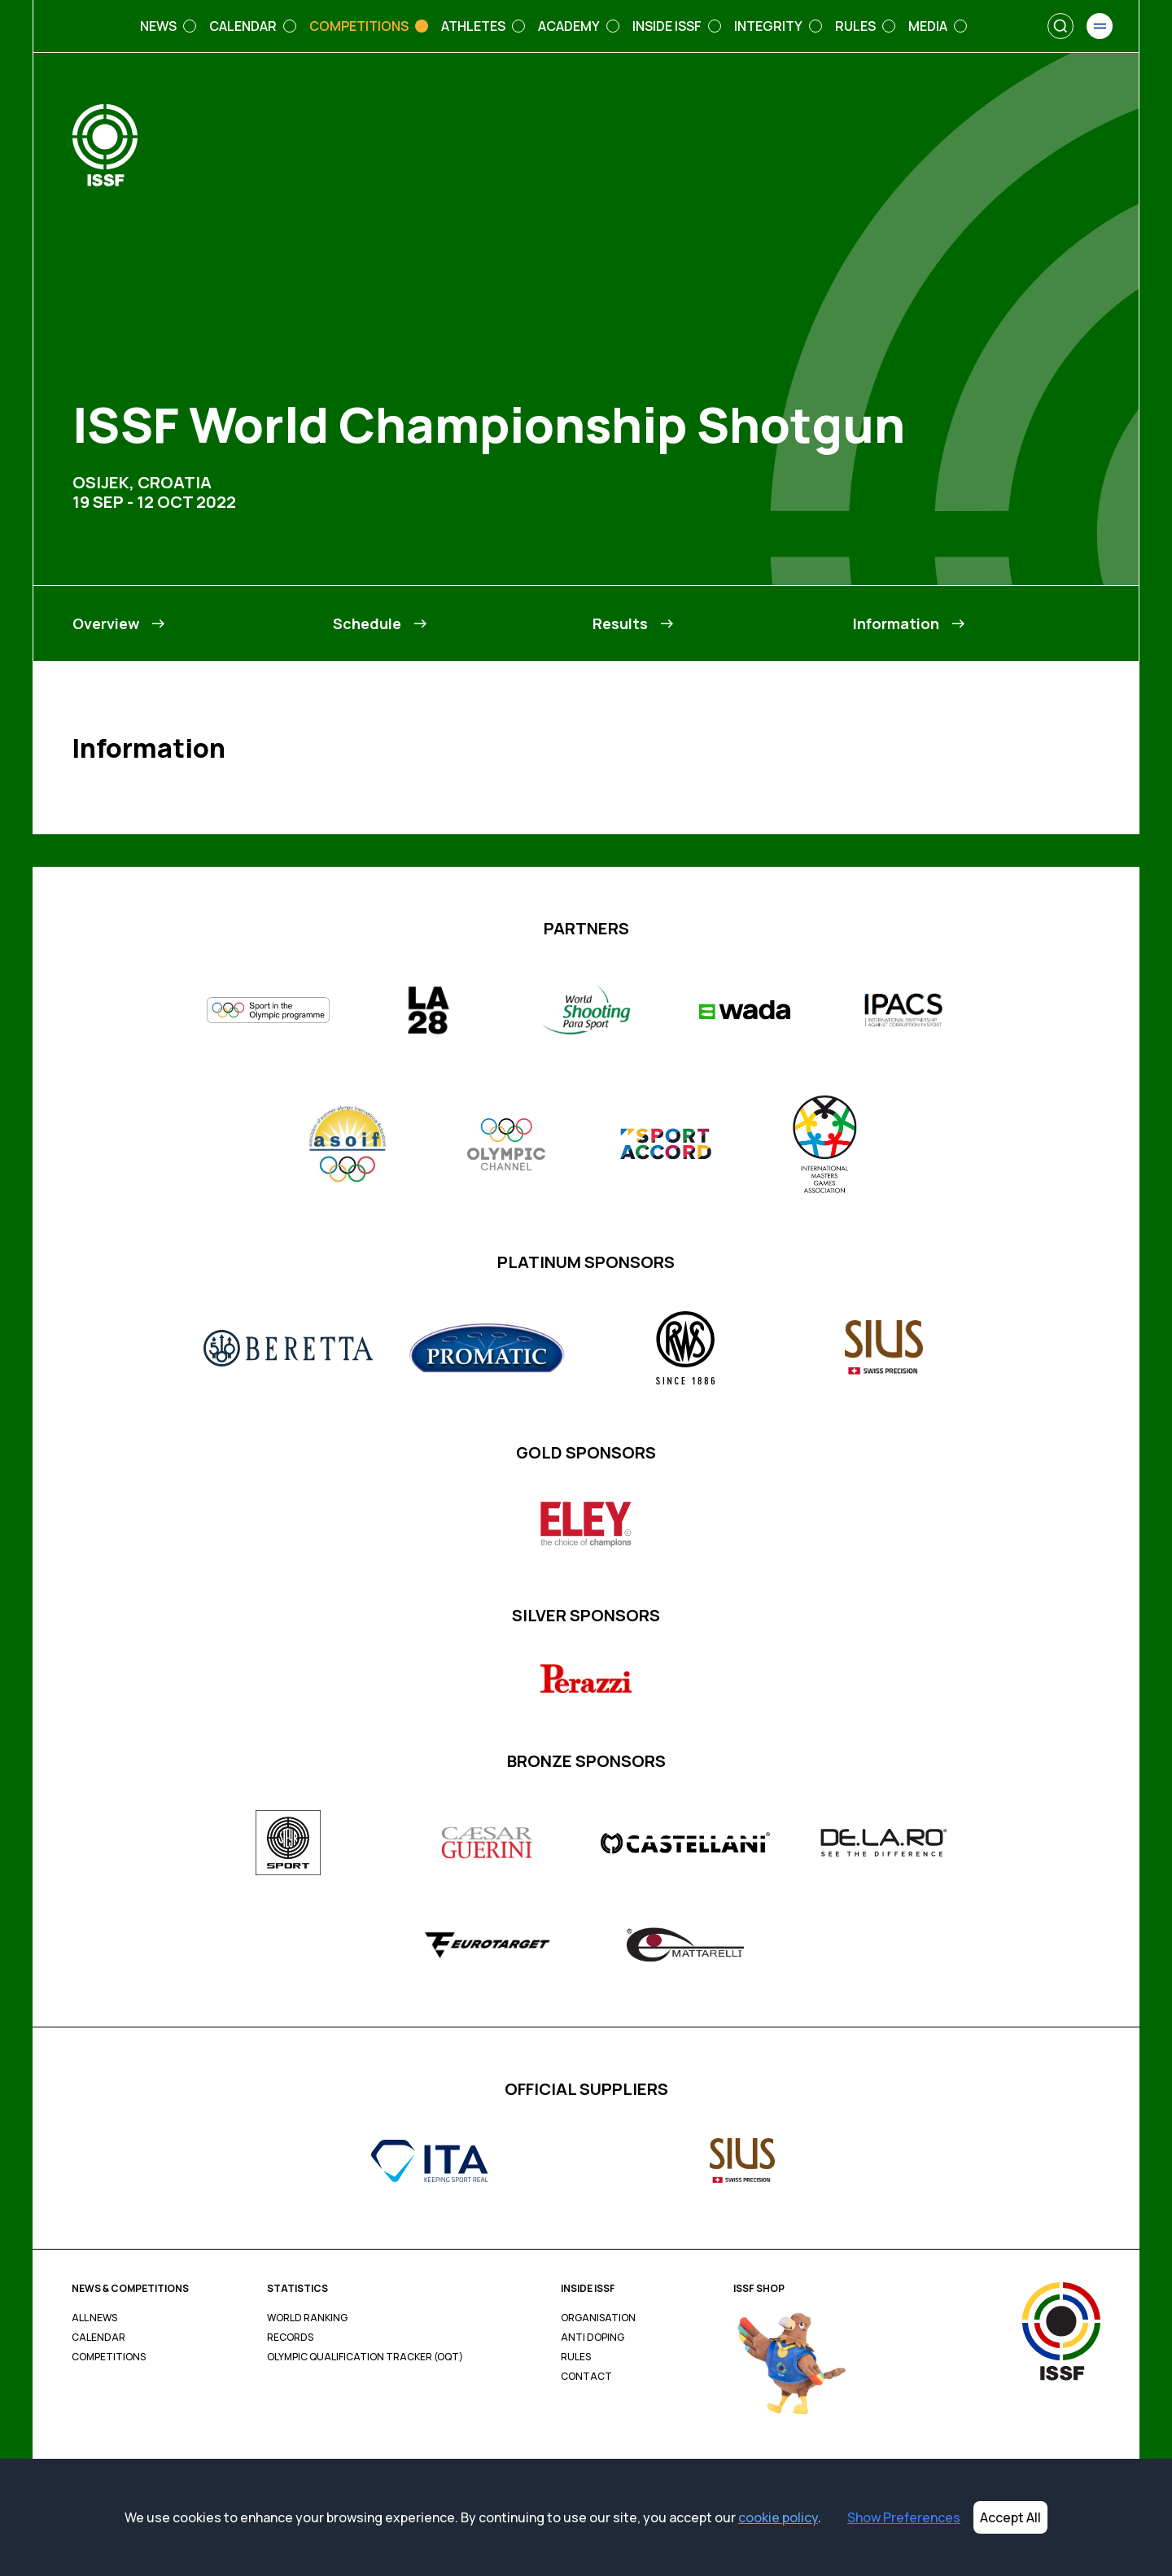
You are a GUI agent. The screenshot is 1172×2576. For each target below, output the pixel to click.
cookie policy (778, 2517)
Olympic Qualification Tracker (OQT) (365, 2357)
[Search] (1060, 26)
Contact (586, 2376)
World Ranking (307, 2318)
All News (94, 2318)
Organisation (598, 2318)
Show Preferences (903, 2517)
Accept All (1010, 2517)
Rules (576, 2357)
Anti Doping (592, 2337)
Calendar (98, 2337)
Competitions (109, 2357)
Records (290, 2337)
